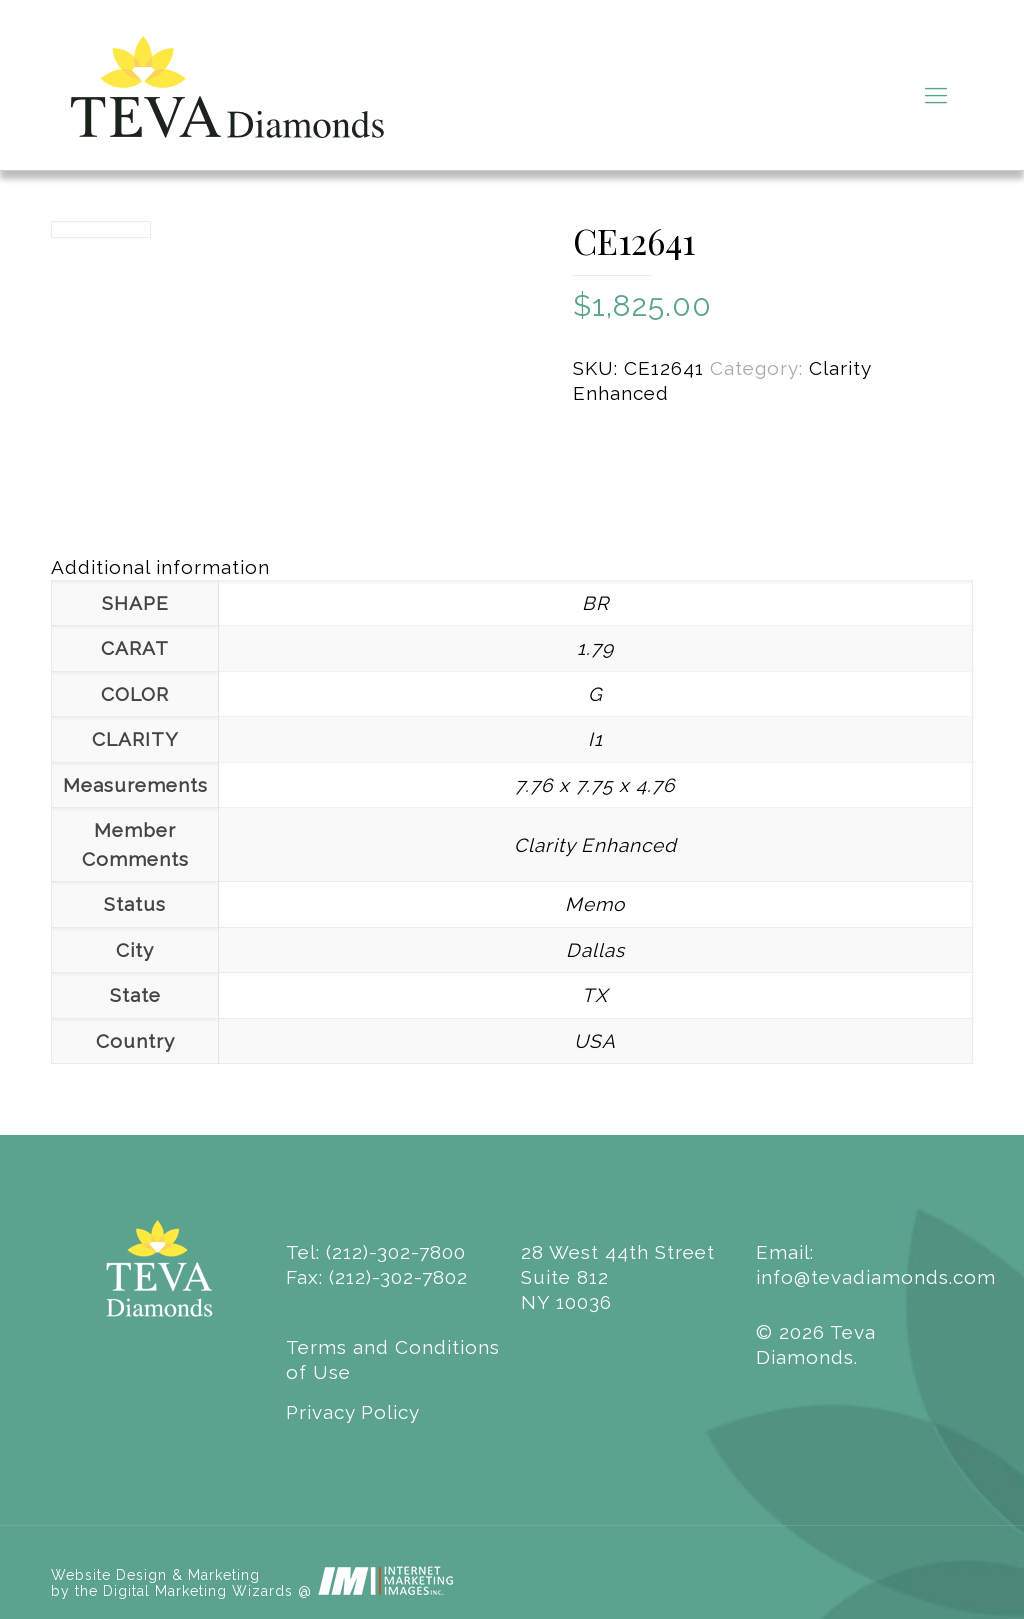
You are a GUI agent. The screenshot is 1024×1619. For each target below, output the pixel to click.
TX (595, 995)
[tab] (511, 567)
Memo (595, 904)
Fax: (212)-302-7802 (377, 1277)
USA (595, 1041)
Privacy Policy (353, 1412)
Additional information (160, 567)
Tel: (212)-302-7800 (376, 1252)
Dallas (595, 950)
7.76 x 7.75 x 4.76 (595, 785)
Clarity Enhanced (595, 845)
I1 (595, 739)
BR (595, 603)
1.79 (595, 648)
